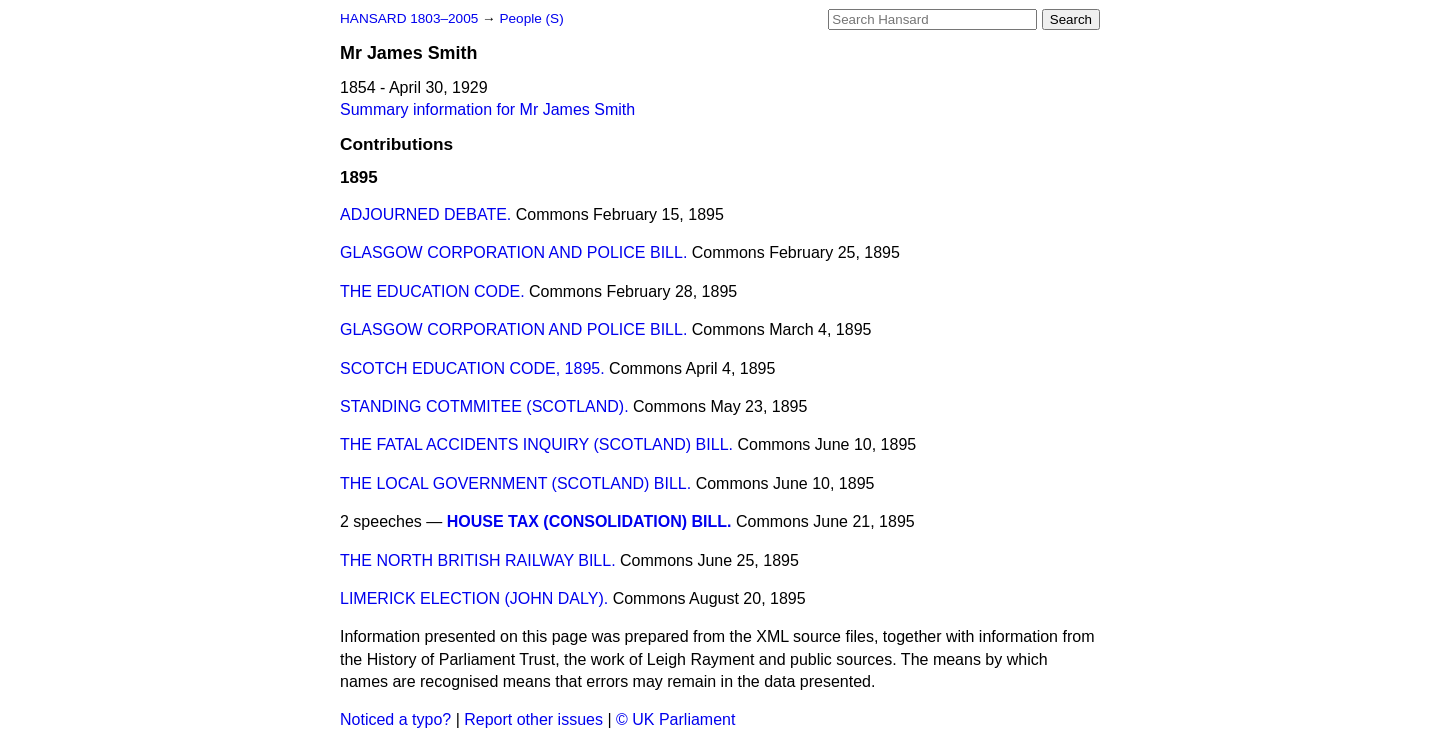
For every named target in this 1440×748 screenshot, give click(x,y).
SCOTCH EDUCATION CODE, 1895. (472, 368)
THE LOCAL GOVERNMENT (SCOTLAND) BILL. (515, 483)
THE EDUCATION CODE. (432, 291)
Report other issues (533, 719)
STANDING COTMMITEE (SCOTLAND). (484, 406)
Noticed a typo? (395, 719)
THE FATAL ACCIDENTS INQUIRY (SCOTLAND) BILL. (536, 444)
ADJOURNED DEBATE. (425, 214)
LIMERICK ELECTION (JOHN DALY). (474, 598)
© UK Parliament (675, 719)
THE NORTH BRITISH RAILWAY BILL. (478, 560)
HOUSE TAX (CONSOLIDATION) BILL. (589, 521)
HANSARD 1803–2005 (409, 18)
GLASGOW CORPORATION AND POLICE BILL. (513, 252)
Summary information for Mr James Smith (487, 109)
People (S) (531, 18)
